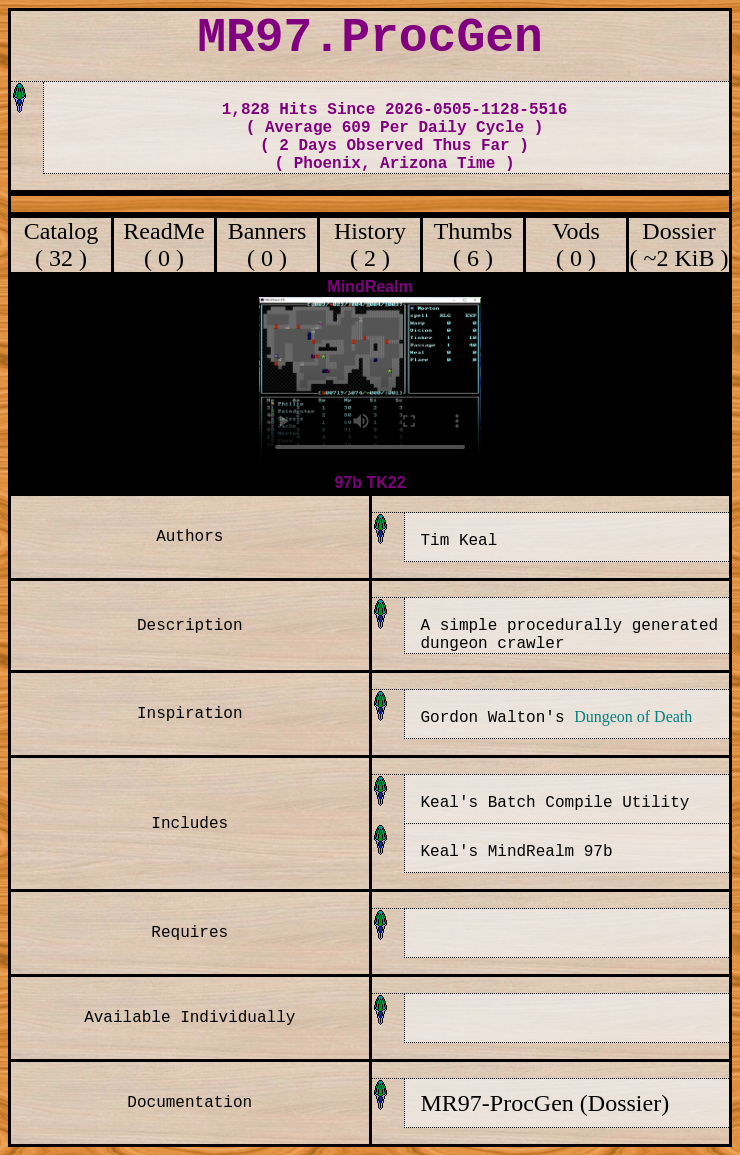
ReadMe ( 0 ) (163, 244)
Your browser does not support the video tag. (370, 383)
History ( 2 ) (370, 244)
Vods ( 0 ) (576, 244)
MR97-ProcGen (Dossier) (545, 1103)
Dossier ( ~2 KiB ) (679, 244)
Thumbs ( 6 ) (473, 244)
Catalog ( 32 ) (61, 244)
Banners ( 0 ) (267, 244)
